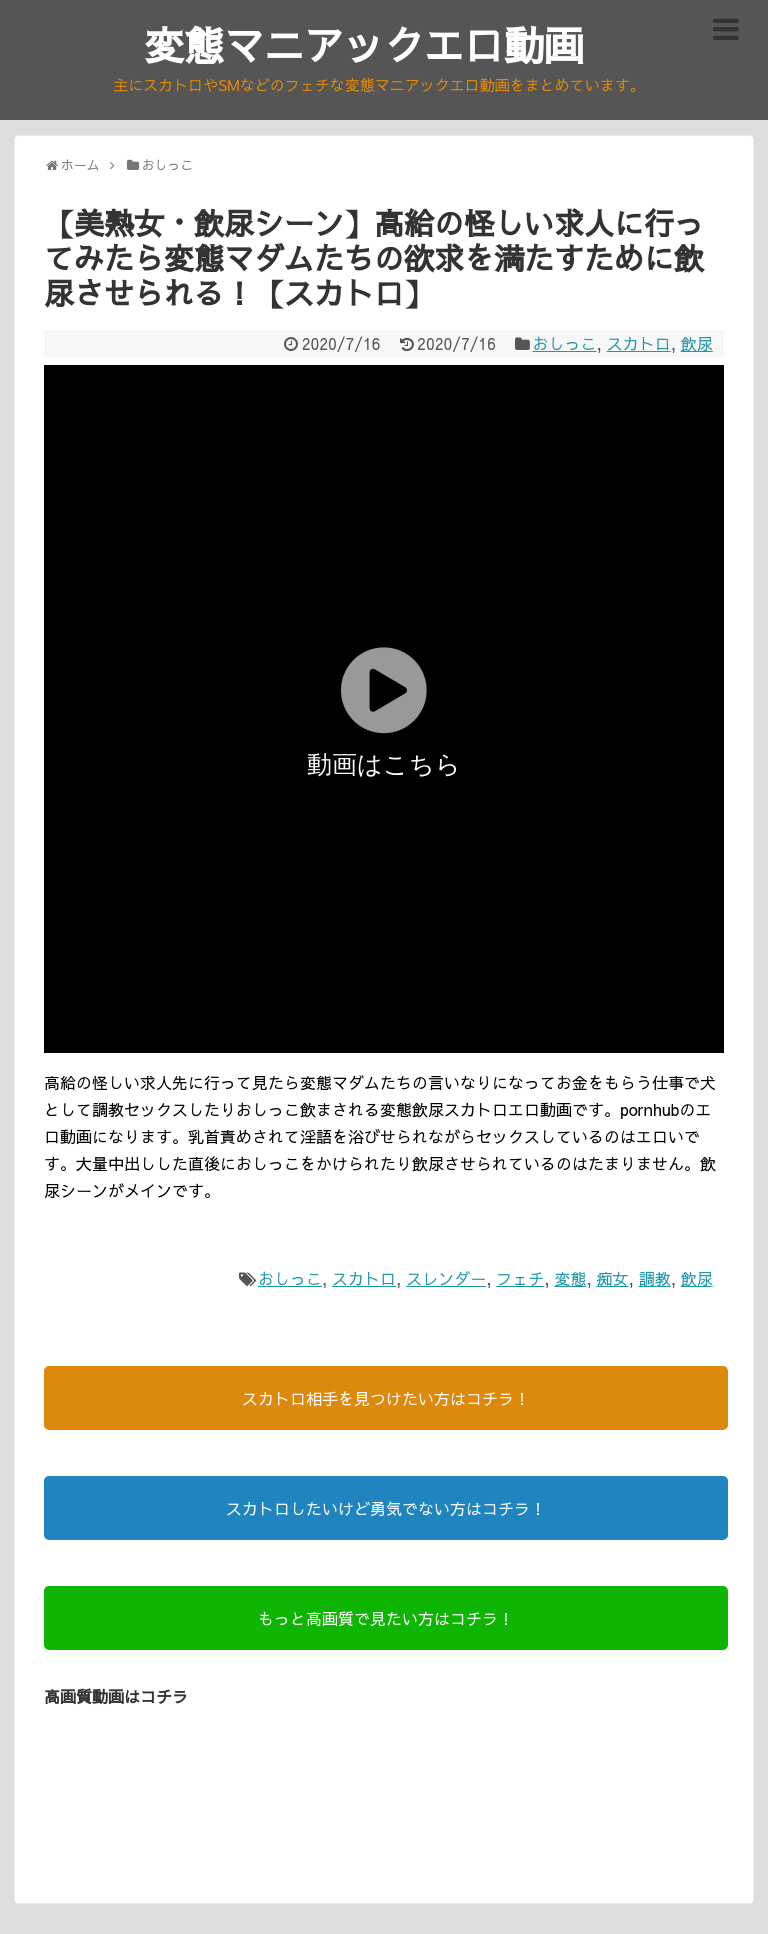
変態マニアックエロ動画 (364, 44)
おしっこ (565, 343)
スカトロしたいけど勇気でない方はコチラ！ (386, 1508)
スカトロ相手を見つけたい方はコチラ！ (386, 1398)
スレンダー (446, 1278)
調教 (655, 1278)
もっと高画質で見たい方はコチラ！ (386, 1618)
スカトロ (639, 343)
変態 (570, 1278)
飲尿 (697, 343)
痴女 (613, 1278)
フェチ (520, 1278)
